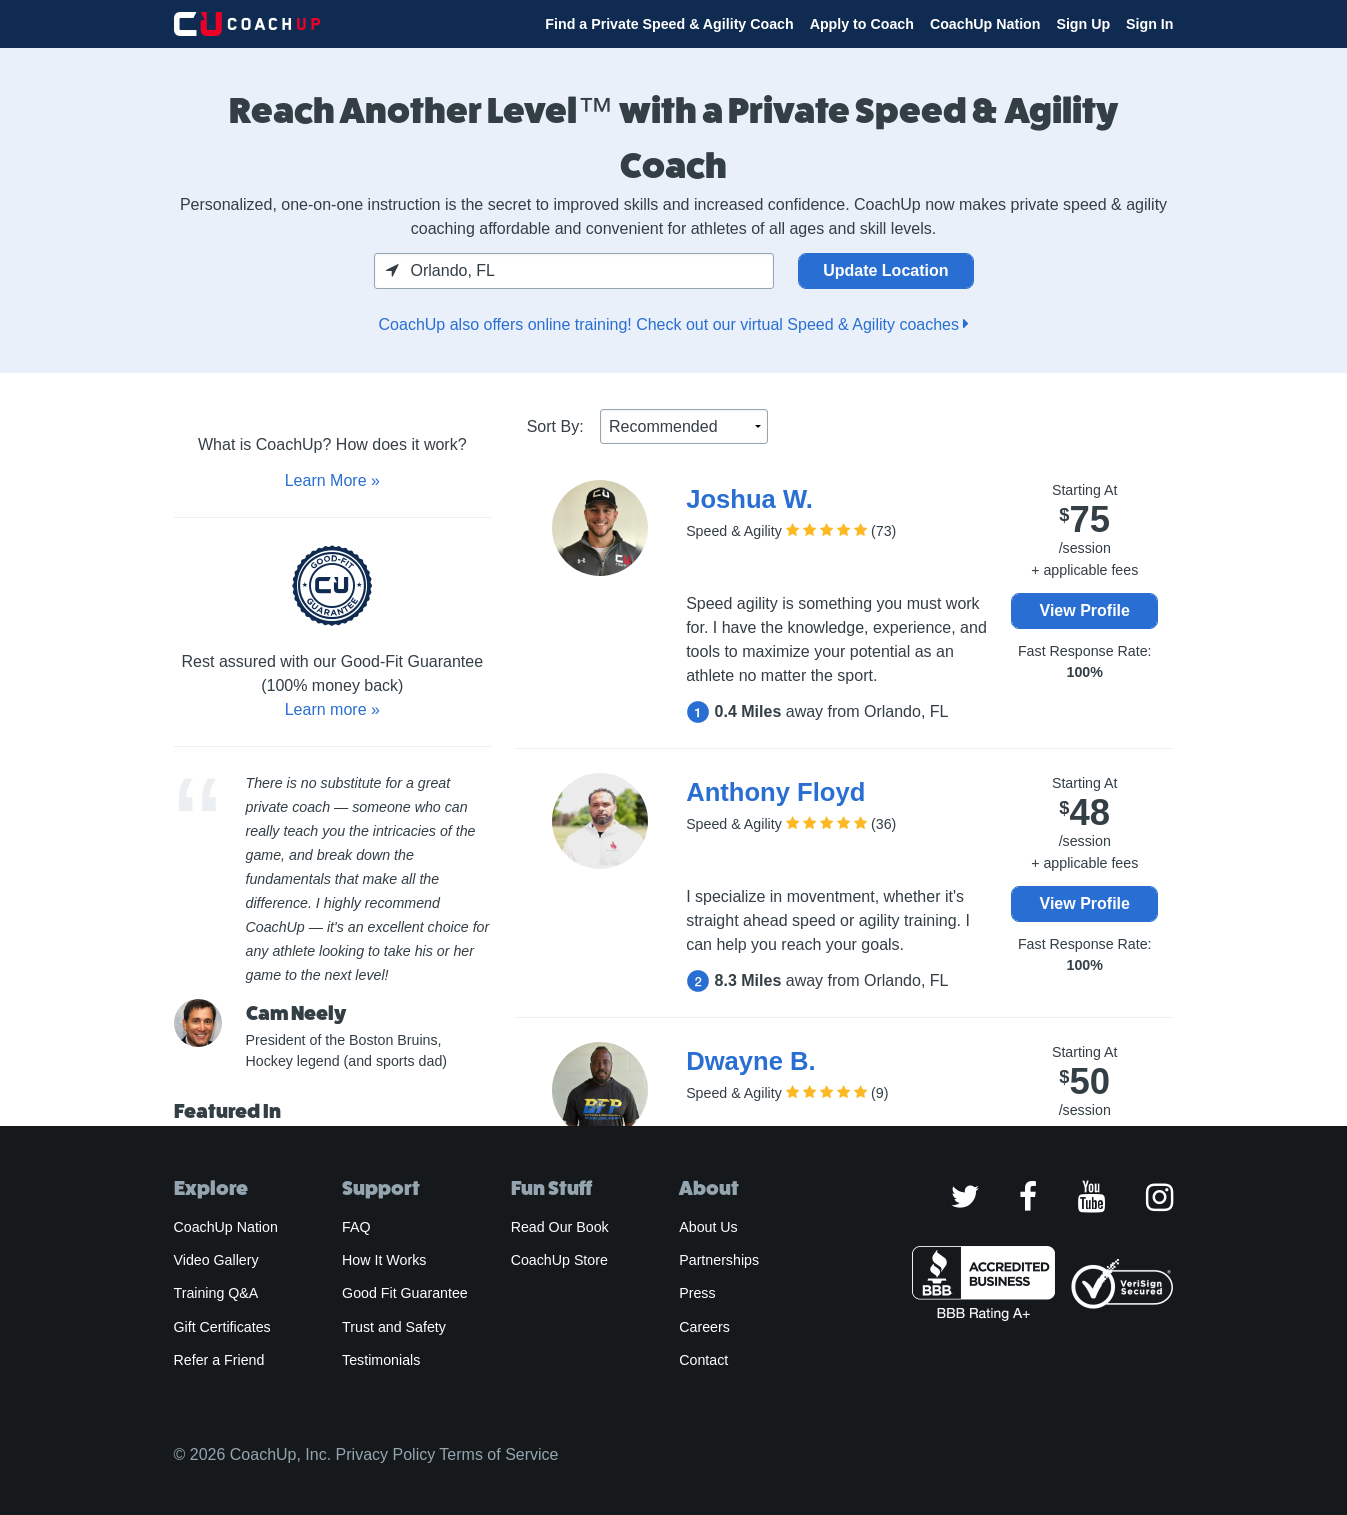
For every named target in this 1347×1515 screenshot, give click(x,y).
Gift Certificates (222, 1327)
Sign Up (1083, 24)
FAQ (356, 1227)
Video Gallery (216, 1260)
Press (697, 1293)
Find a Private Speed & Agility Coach (669, 24)
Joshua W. (749, 499)
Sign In (1149, 24)
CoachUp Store (559, 1260)
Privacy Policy (386, 1454)
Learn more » (332, 709)
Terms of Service (498, 1454)
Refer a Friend (219, 1360)
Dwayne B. (751, 1061)
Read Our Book (560, 1227)
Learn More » (332, 480)
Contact (703, 1360)
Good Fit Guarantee (405, 1293)
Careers (704, 1327)
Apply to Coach (862, 24)
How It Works (384, 1260)
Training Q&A (216, 1293)
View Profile (1085, 610)
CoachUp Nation (985, 24)
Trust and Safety (394, 1327)
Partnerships (719, 1260)
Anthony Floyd (775, 792)
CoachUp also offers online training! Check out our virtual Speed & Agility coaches (674, 324)
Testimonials (381, 1360)
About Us (708, 1227)
